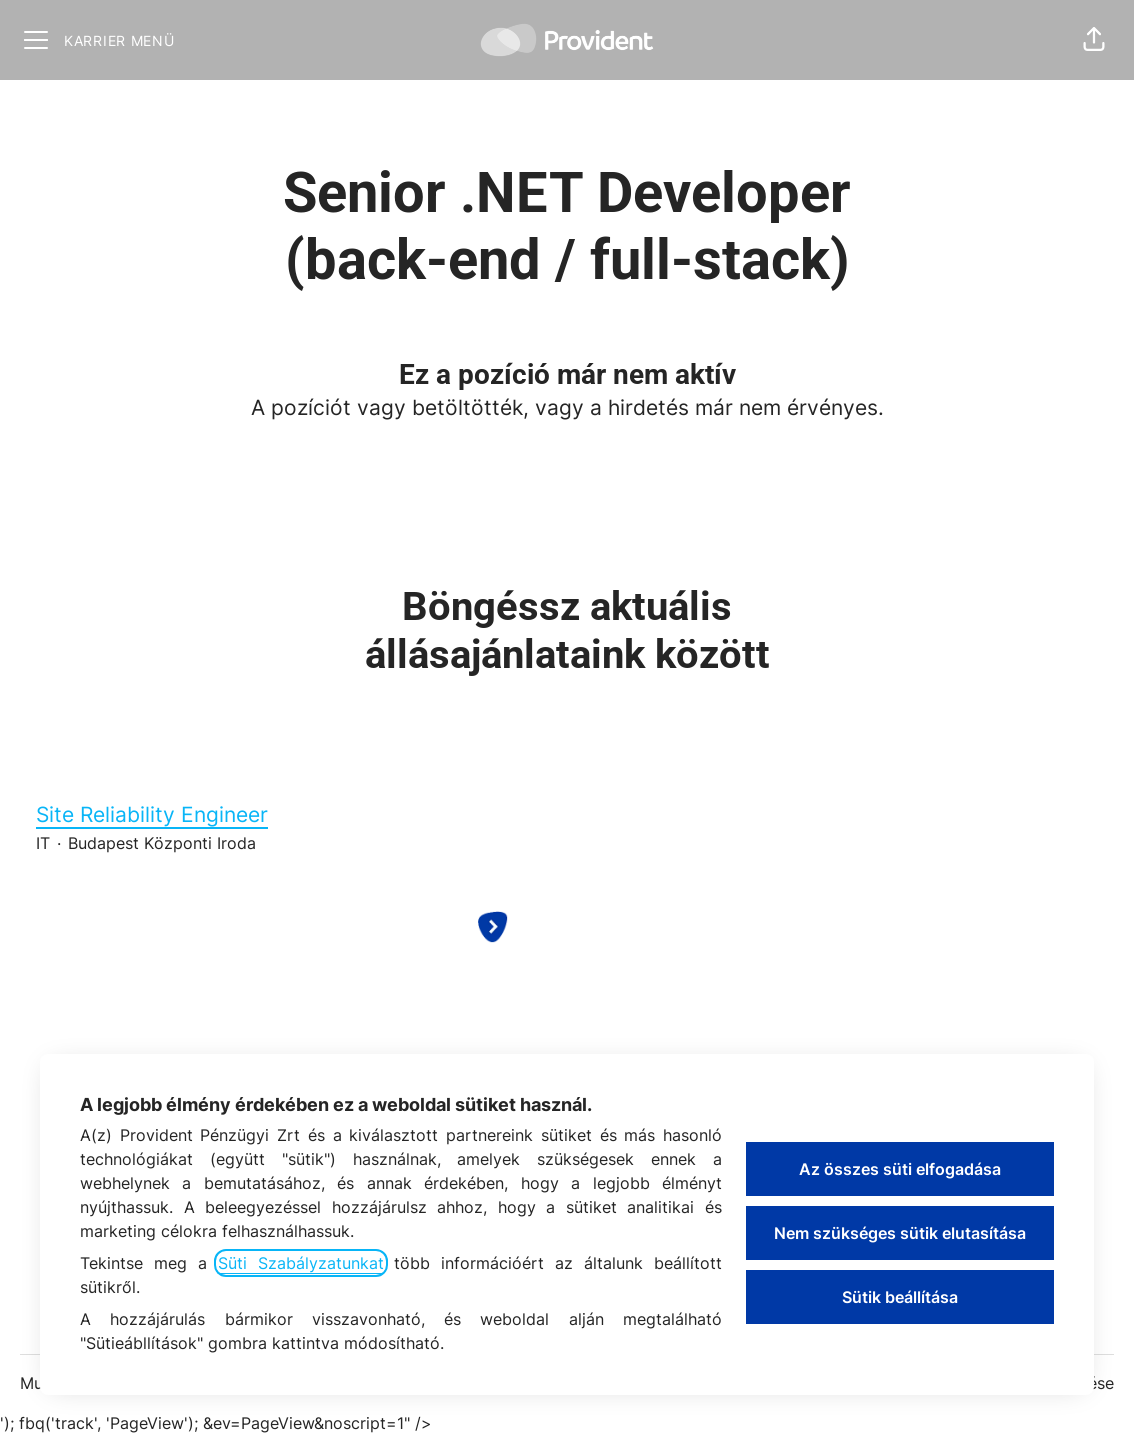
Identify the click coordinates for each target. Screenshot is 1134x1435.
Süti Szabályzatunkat (301, 1263)
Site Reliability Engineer (567, 815)
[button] (1094, 40)
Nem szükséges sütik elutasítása (900, 1233)
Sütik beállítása (900, 1297)
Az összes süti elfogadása (900, 1169)
